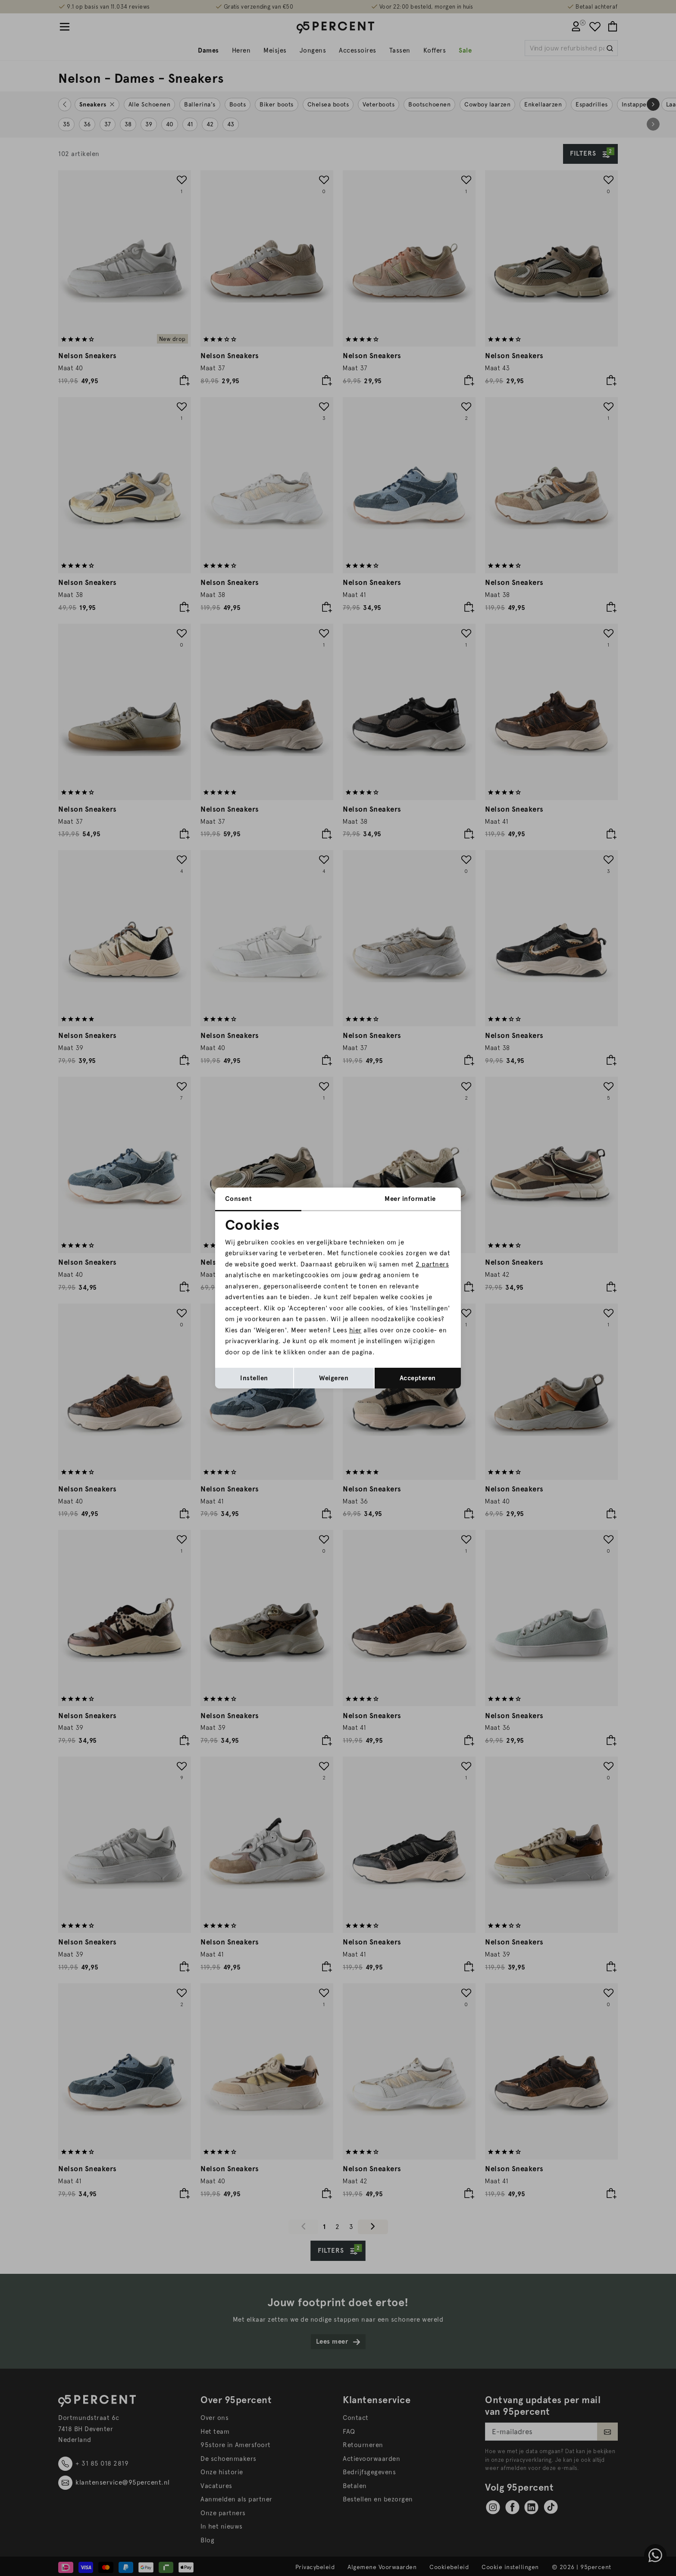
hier (355, 1330)
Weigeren (333, 1378)
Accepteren (418, 1378)
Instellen (254, 1378)
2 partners (432, 1264)
